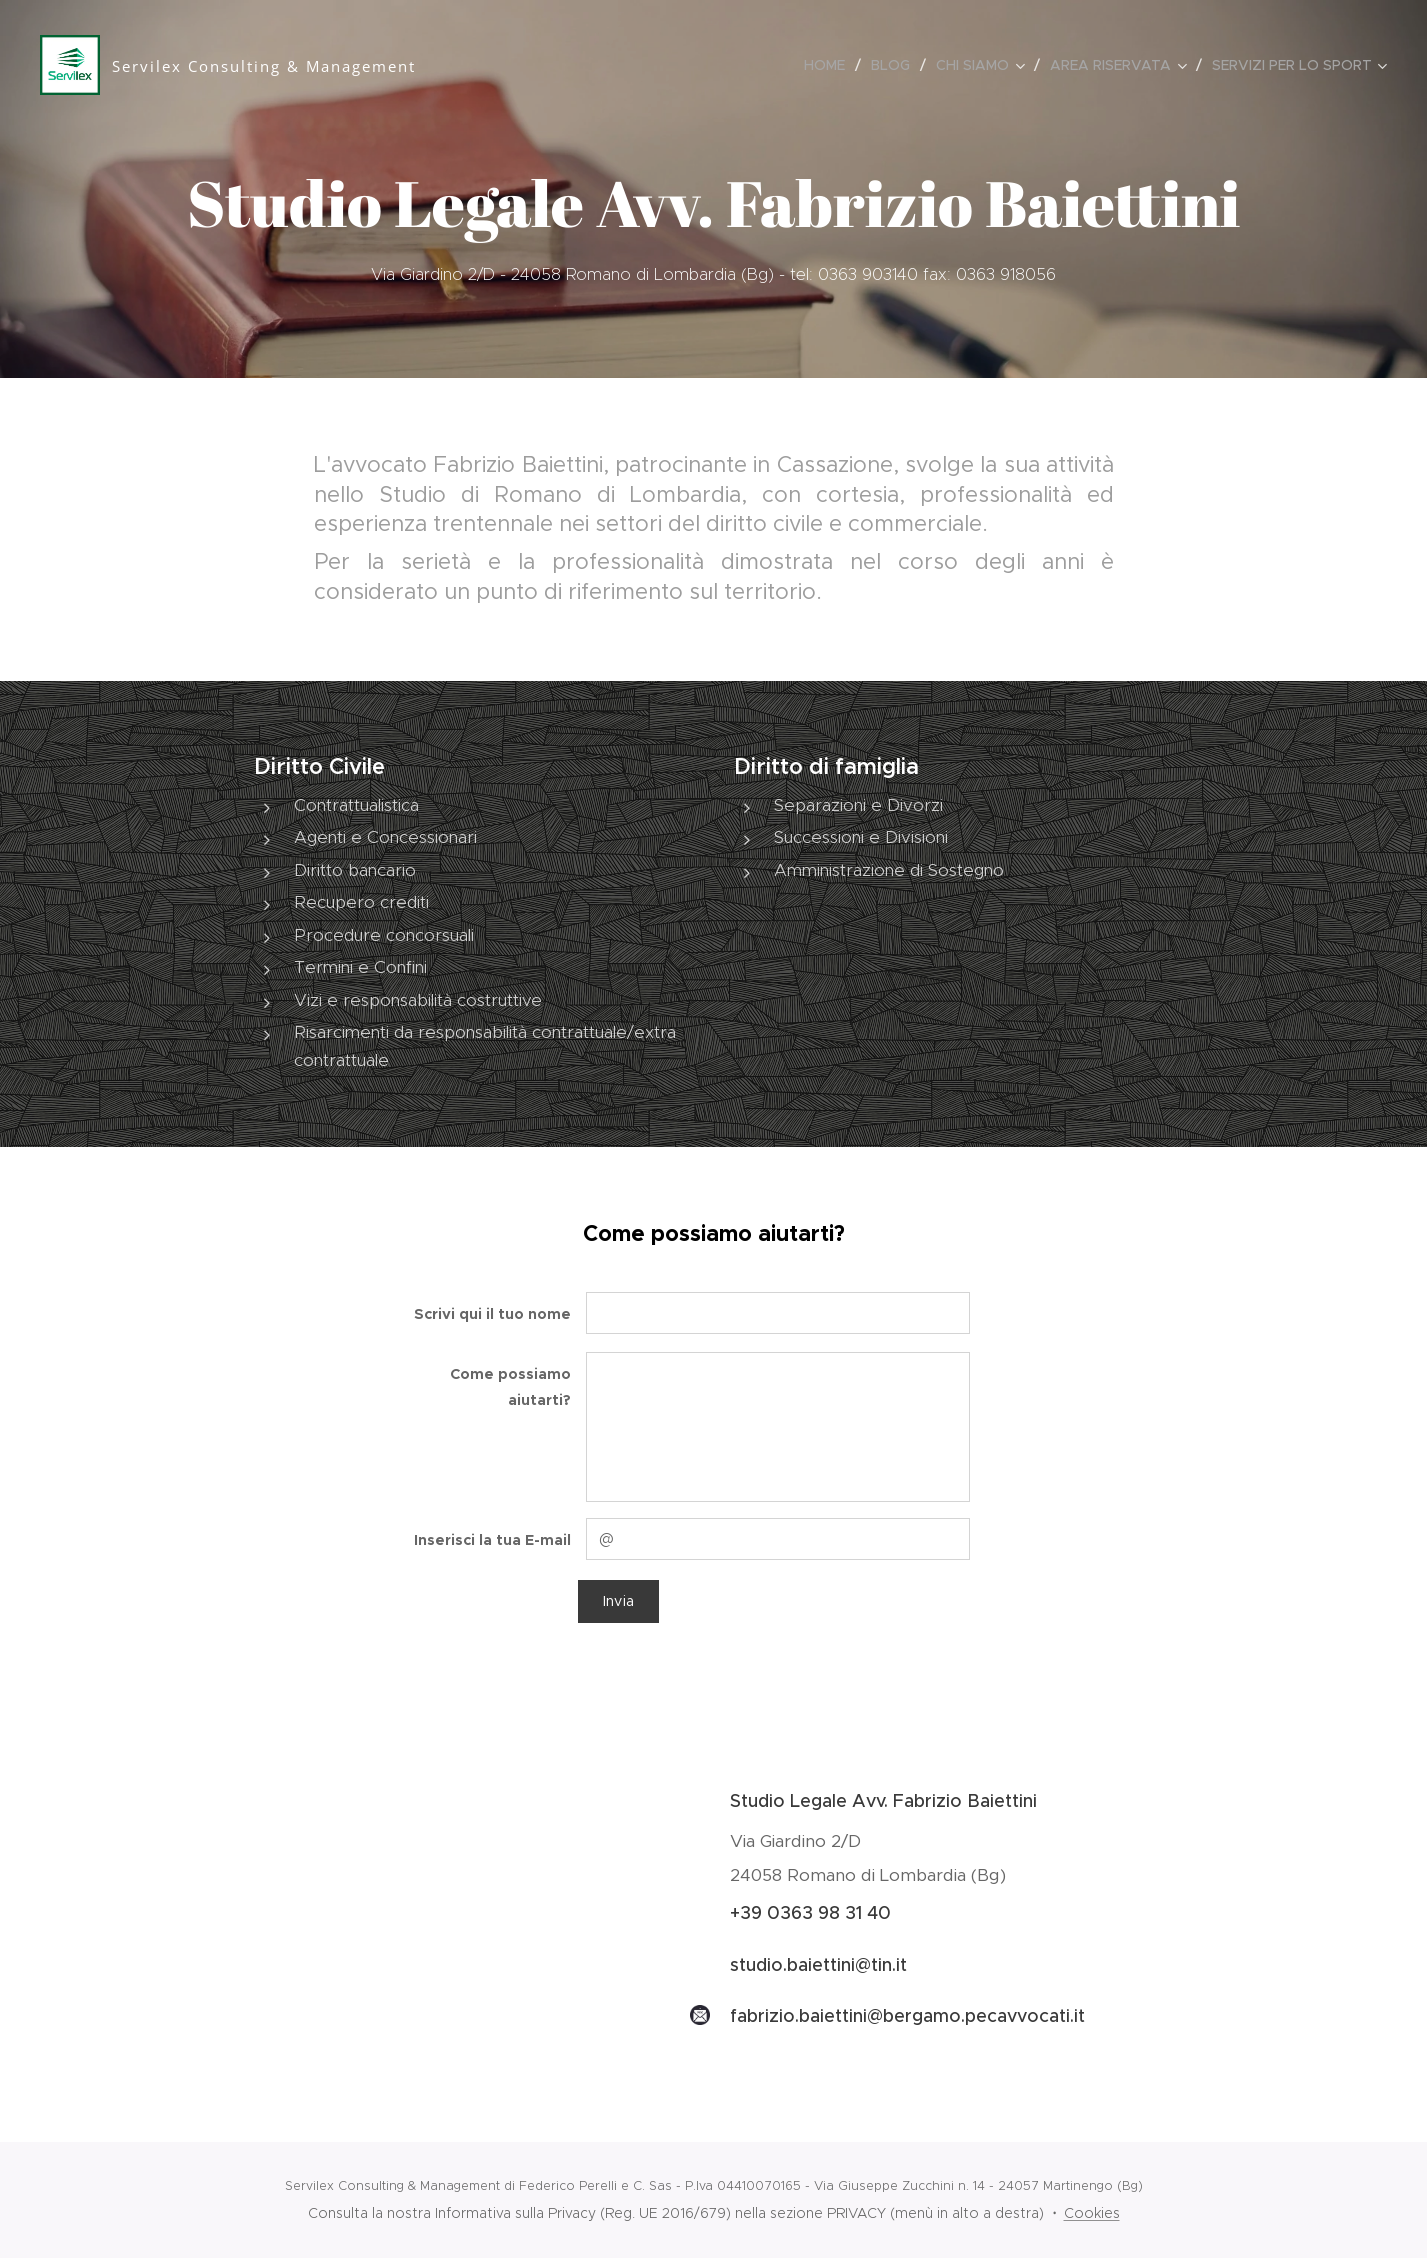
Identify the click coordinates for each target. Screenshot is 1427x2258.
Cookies (1092, 2213)
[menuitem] (830, 65)
